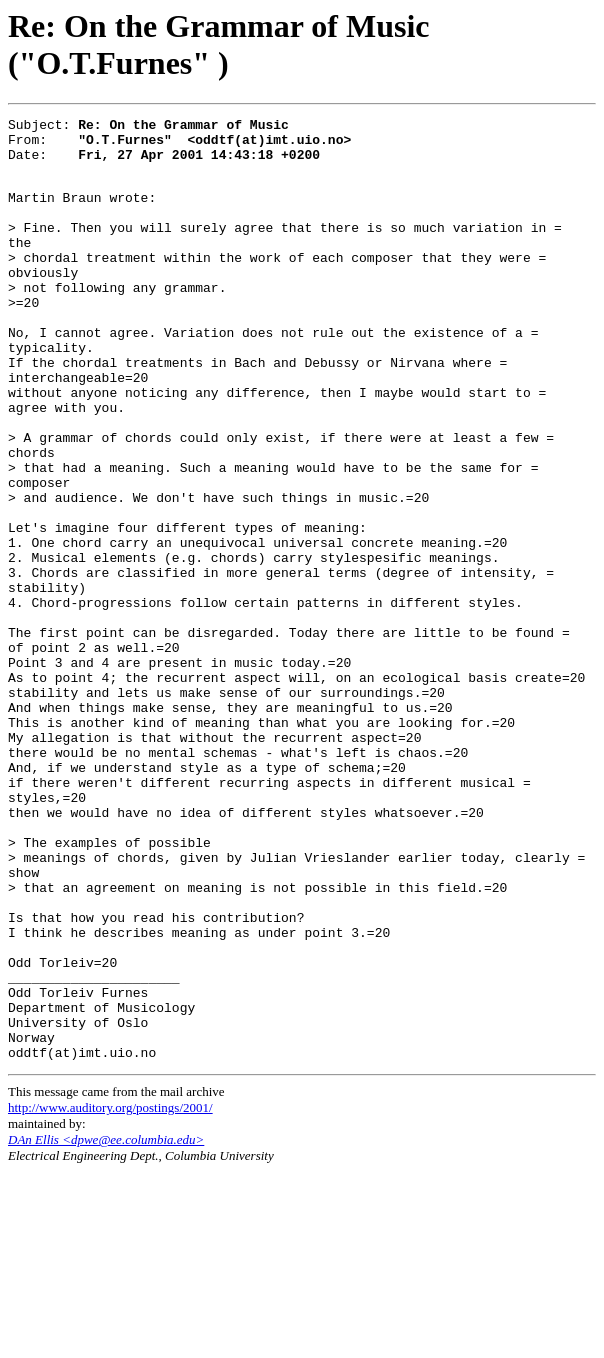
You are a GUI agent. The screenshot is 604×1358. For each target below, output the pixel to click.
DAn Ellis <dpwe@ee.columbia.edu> (106, 1325)
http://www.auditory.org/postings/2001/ (110, 1293)
